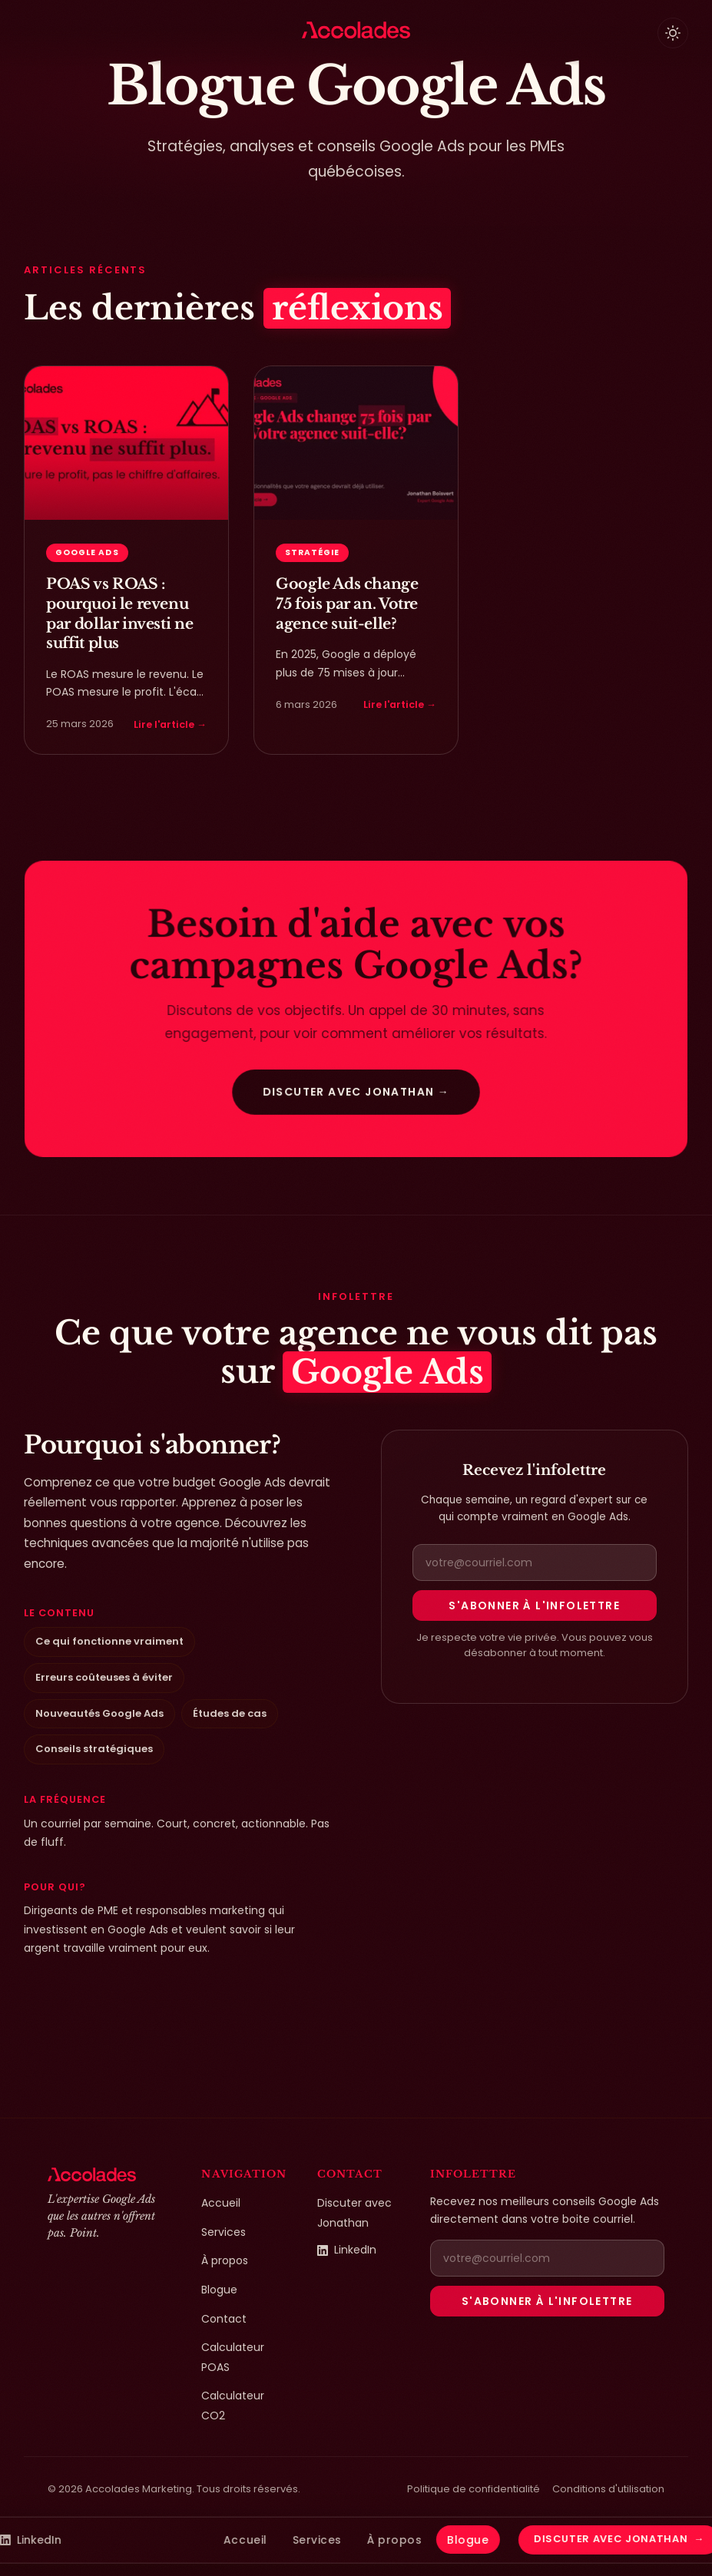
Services (223, 2232)
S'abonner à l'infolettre (534, 1605)
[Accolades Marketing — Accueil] (356, 29)
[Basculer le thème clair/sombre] (672, 33)
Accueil (220, 2203)
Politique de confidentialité (473, 2489)
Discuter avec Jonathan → (356, 1090)
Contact (224, 2318)
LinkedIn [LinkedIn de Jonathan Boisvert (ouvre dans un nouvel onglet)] (346, 2249)
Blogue (219, 2289)
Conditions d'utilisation (608, 2489)
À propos (224, 2260)
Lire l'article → (170, 724)
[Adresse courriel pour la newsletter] (534, 1562)
